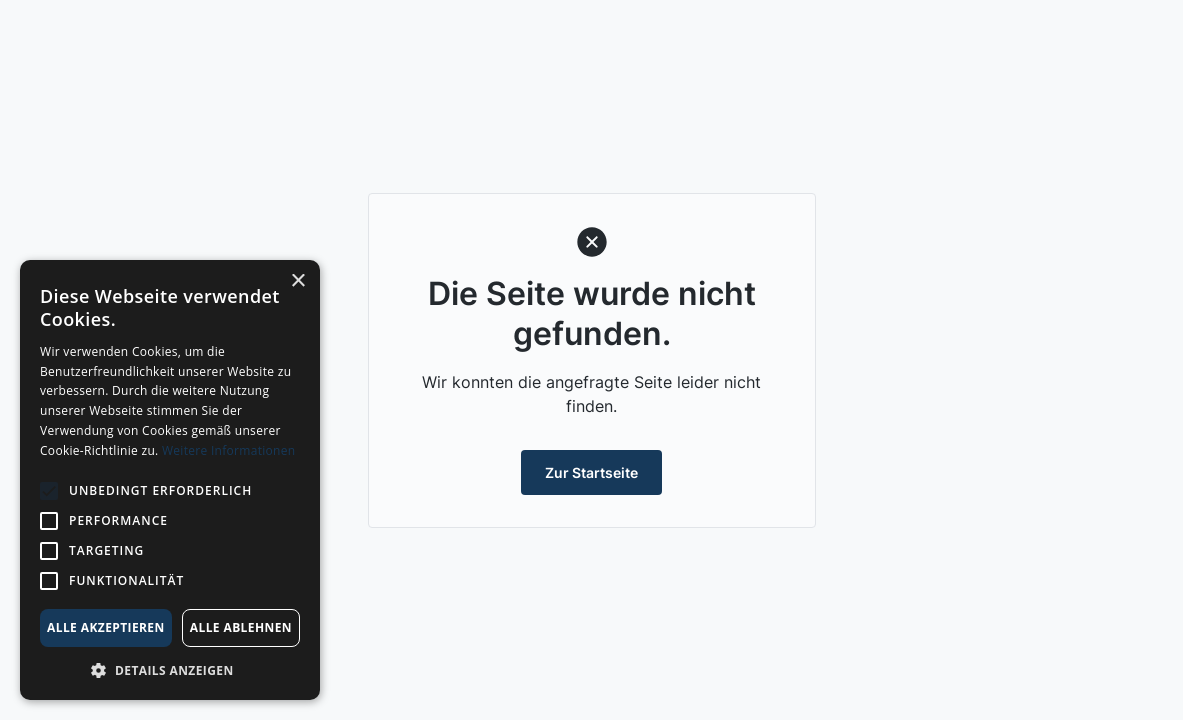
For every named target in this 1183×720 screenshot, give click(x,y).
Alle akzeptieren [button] (106, 627)
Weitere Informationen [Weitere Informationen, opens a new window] (229, 450)
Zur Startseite (591, 472)
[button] (170, 670)
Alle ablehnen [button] (241, 627)
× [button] (297, 281)
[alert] (170, 480)
